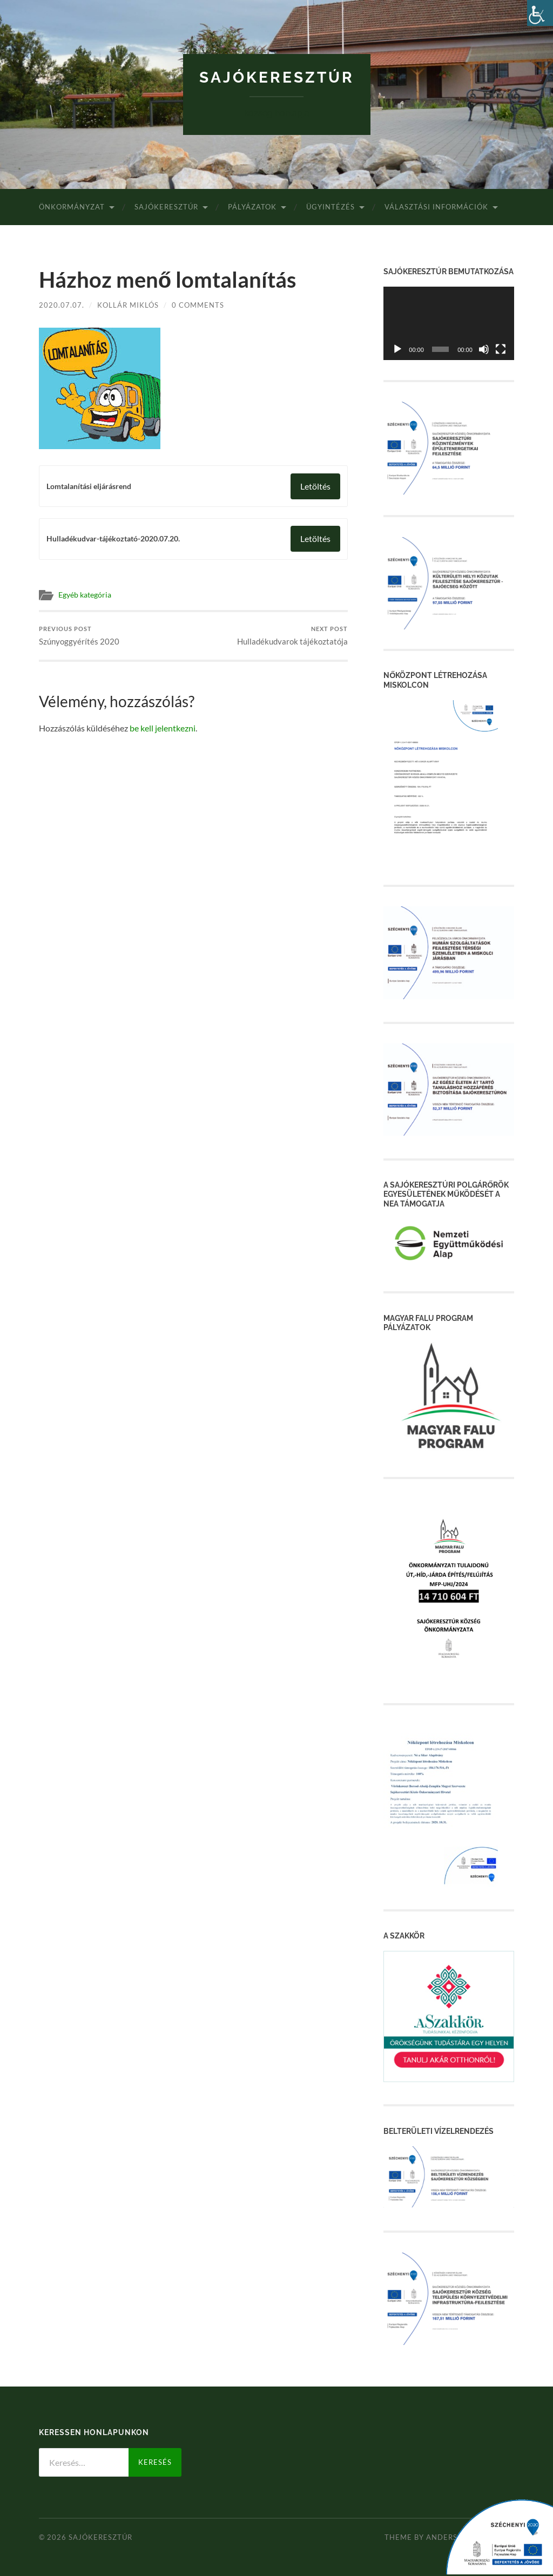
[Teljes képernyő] (500, 349)
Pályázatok (252, 206)
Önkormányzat (72, 206)
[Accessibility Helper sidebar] (540, 13)
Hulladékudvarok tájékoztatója (292, 635)
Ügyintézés (330, 206)
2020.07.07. (61, 305)
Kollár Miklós (128, 305)
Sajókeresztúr (276, 77)
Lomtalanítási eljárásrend (88, 486)
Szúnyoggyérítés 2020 (79, 635)
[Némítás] (483, 349)
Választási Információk (436, 206)
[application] (448, 323)
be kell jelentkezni (162, 728)
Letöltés (315, 486)
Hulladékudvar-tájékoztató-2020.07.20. (113, 538)
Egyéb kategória (84, 595)
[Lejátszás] (397, 349)
